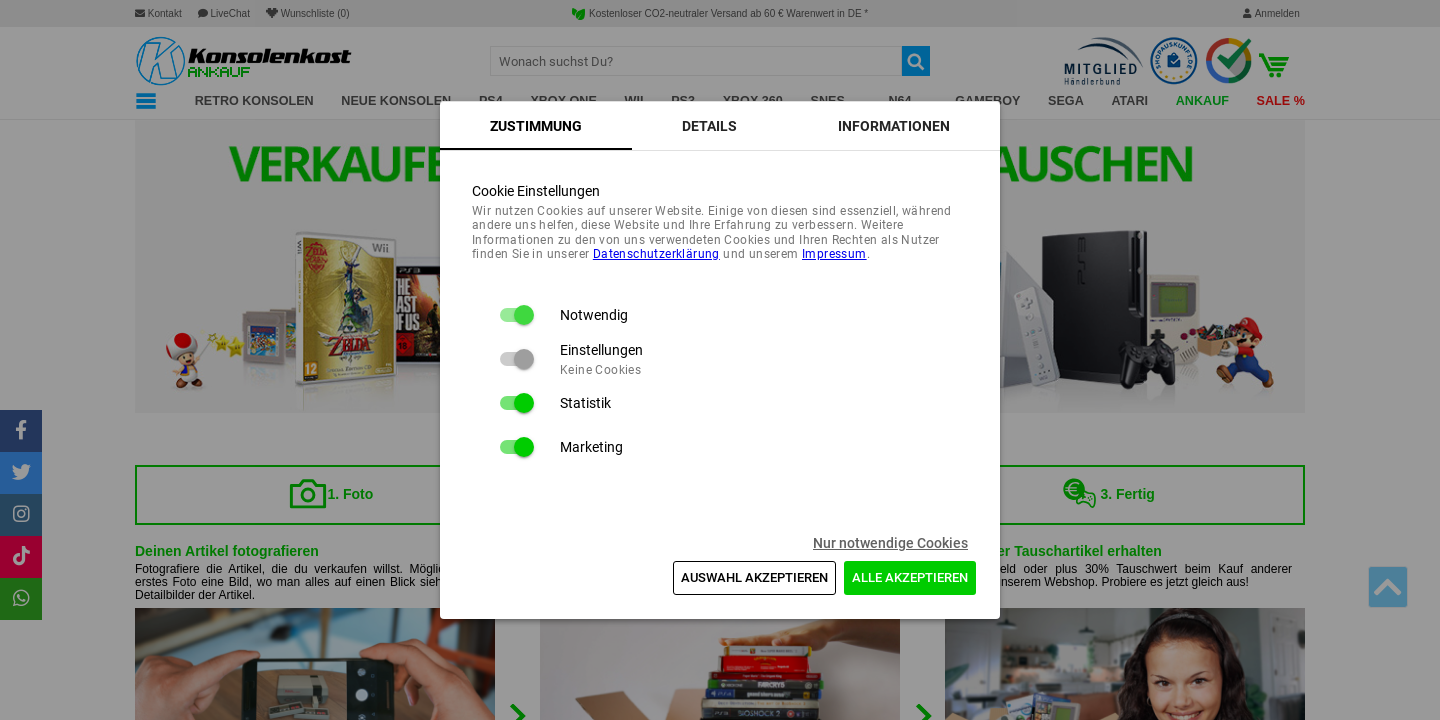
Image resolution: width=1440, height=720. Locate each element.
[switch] (516, 315)
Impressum (834, 254)
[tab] (536, 126)
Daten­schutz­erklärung (656, 254)
